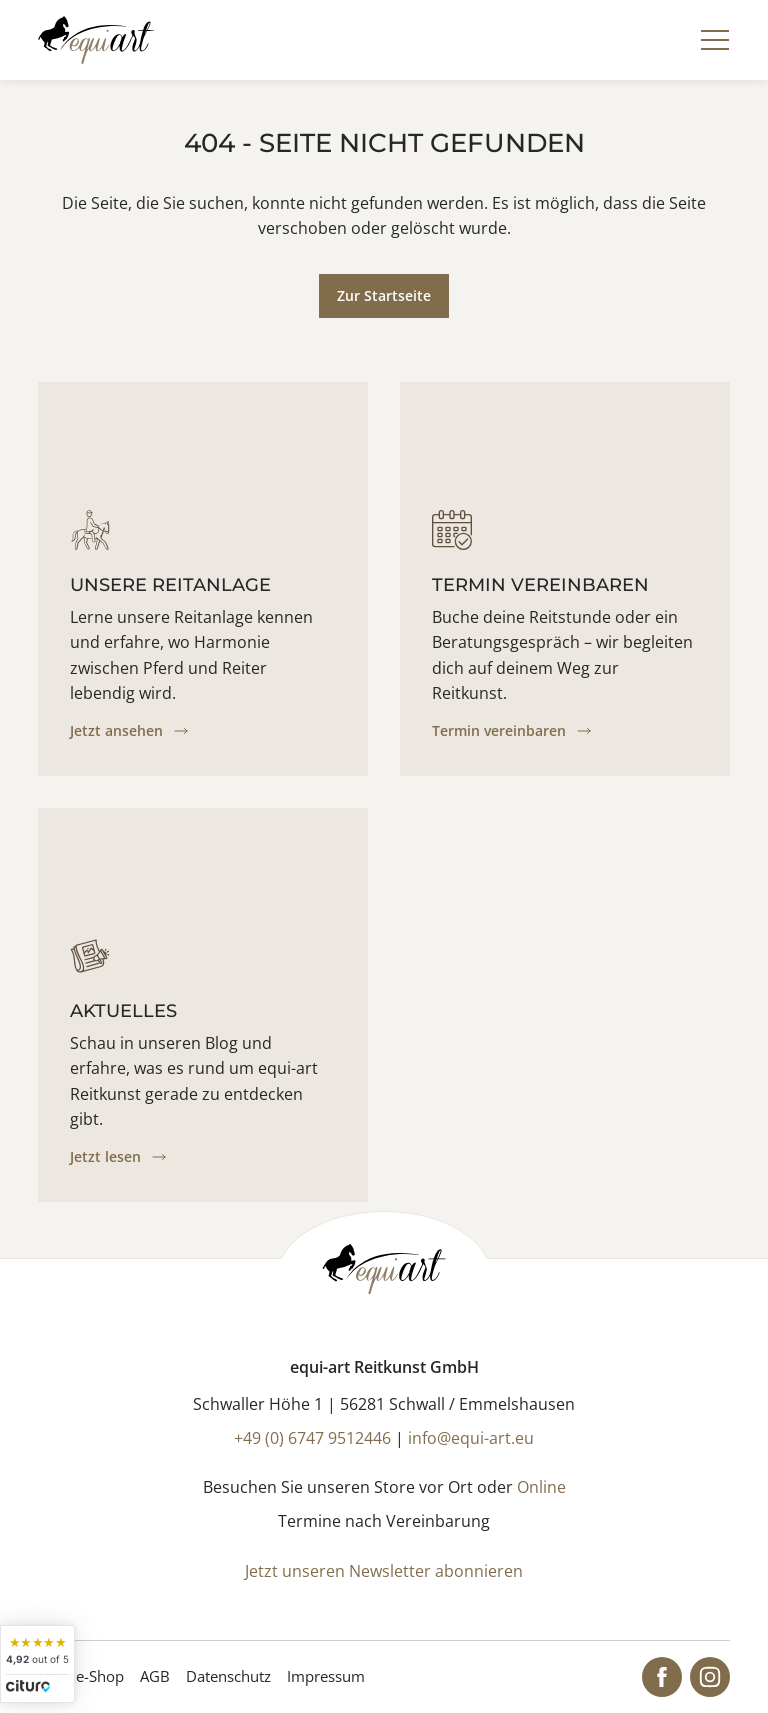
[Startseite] (95, 40)
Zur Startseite (384, 295)
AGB (155, 1676)
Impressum (326, 1676)
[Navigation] (715, 40)
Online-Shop (81, 1676)
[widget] (37, 1664)
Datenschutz (228, 1676)
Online (541, 1487)
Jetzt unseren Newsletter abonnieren (384, 1571)
